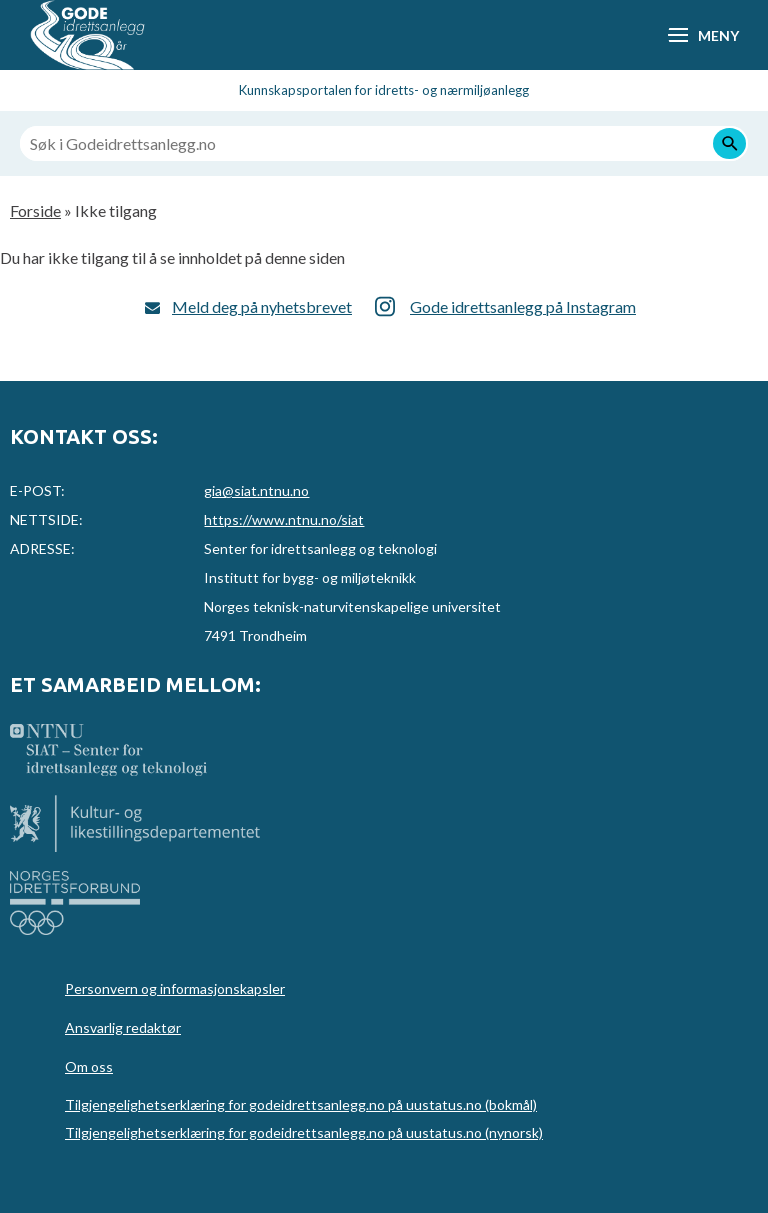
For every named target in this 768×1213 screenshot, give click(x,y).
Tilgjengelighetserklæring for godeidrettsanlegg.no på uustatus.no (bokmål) (301, 1104)
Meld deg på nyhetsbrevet (262, 306)
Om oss (89, 1066)
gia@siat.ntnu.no (256, 490)
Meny (718, 35)
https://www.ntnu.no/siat (284, 519)
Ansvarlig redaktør (123, 1027)
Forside (35, 210)
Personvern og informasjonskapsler (175, 988)
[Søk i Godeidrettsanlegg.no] (384, 143)
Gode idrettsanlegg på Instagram (523, 306)
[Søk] (729, 143)
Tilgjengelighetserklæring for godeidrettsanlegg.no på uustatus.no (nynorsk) (304, 1132)
